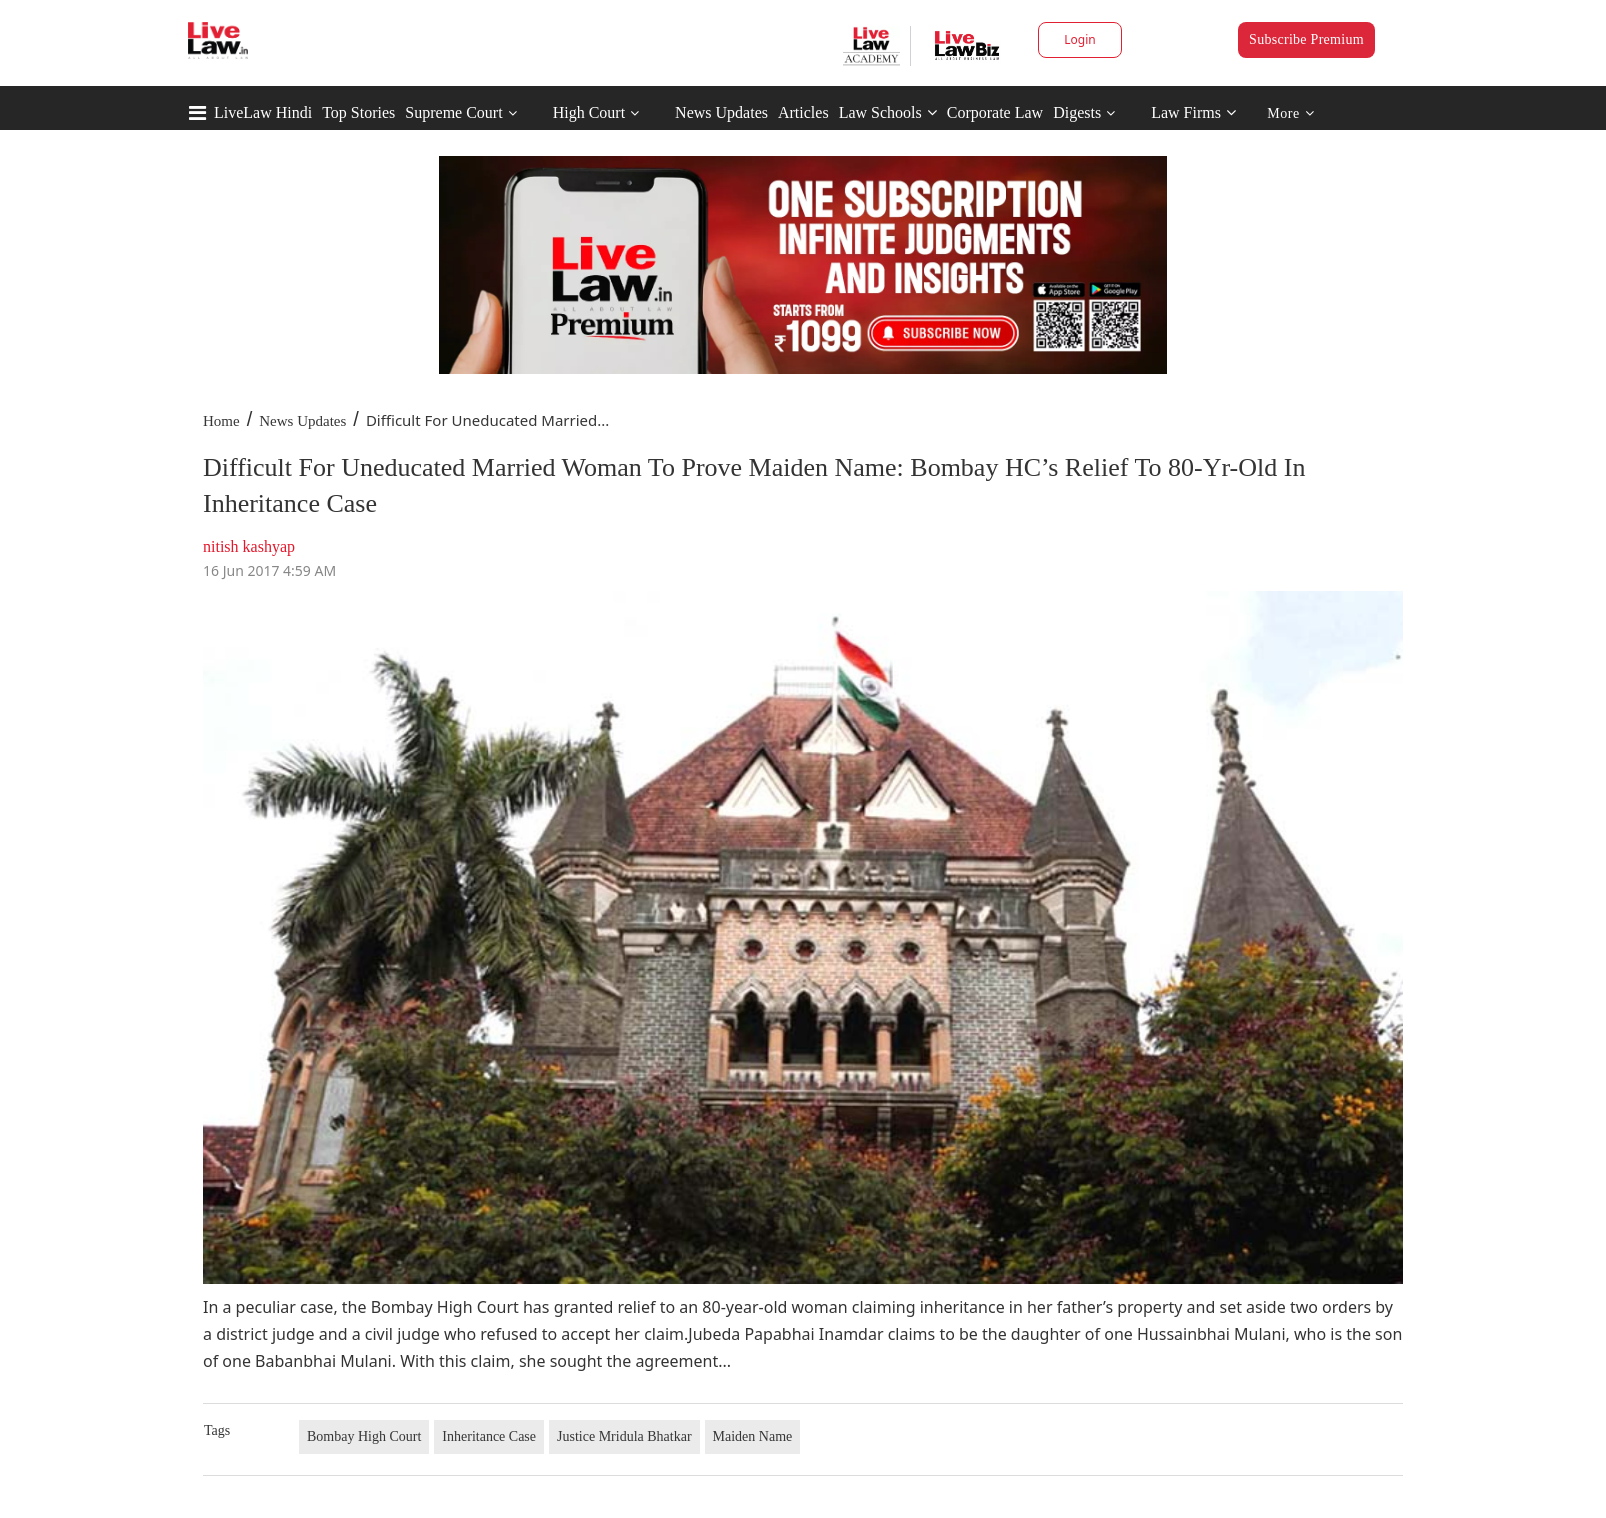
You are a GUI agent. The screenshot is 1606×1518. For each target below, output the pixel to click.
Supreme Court (453, 112)
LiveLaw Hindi (263, 112)
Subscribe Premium (1306, 39)
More (1290, 113)
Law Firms (1193, 112)
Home (221, 421)
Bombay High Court (364, 1436)
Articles (803, 112)
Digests (1077, 112)
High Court (589, 112)
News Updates (721, 112)
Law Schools (888, 112)
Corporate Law (995, 112)
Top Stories (358, 112)
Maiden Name (753, 1436)
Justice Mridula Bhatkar (624, 1436)
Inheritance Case (489, 1436)
